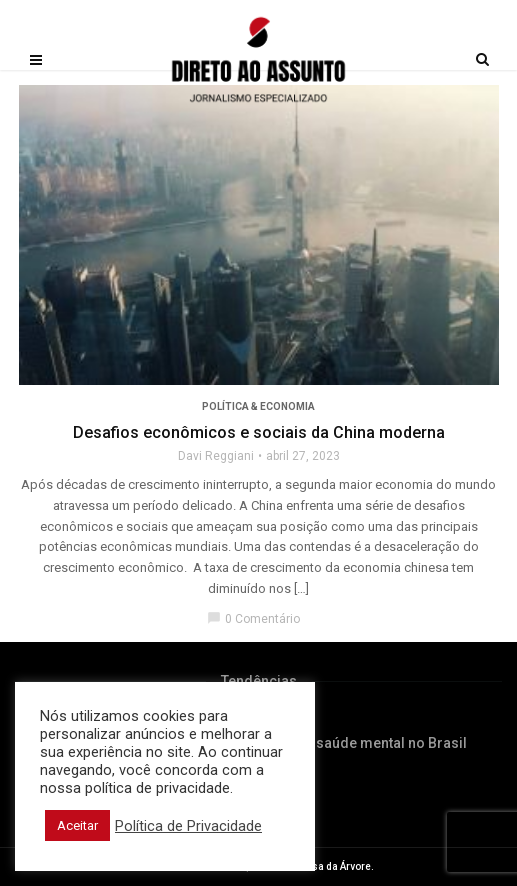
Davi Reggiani (216, 456)
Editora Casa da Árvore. (318, 866)
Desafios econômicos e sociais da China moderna (259, 432)
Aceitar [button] (77, 825)
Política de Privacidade (188, 826)
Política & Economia (258, 406)
